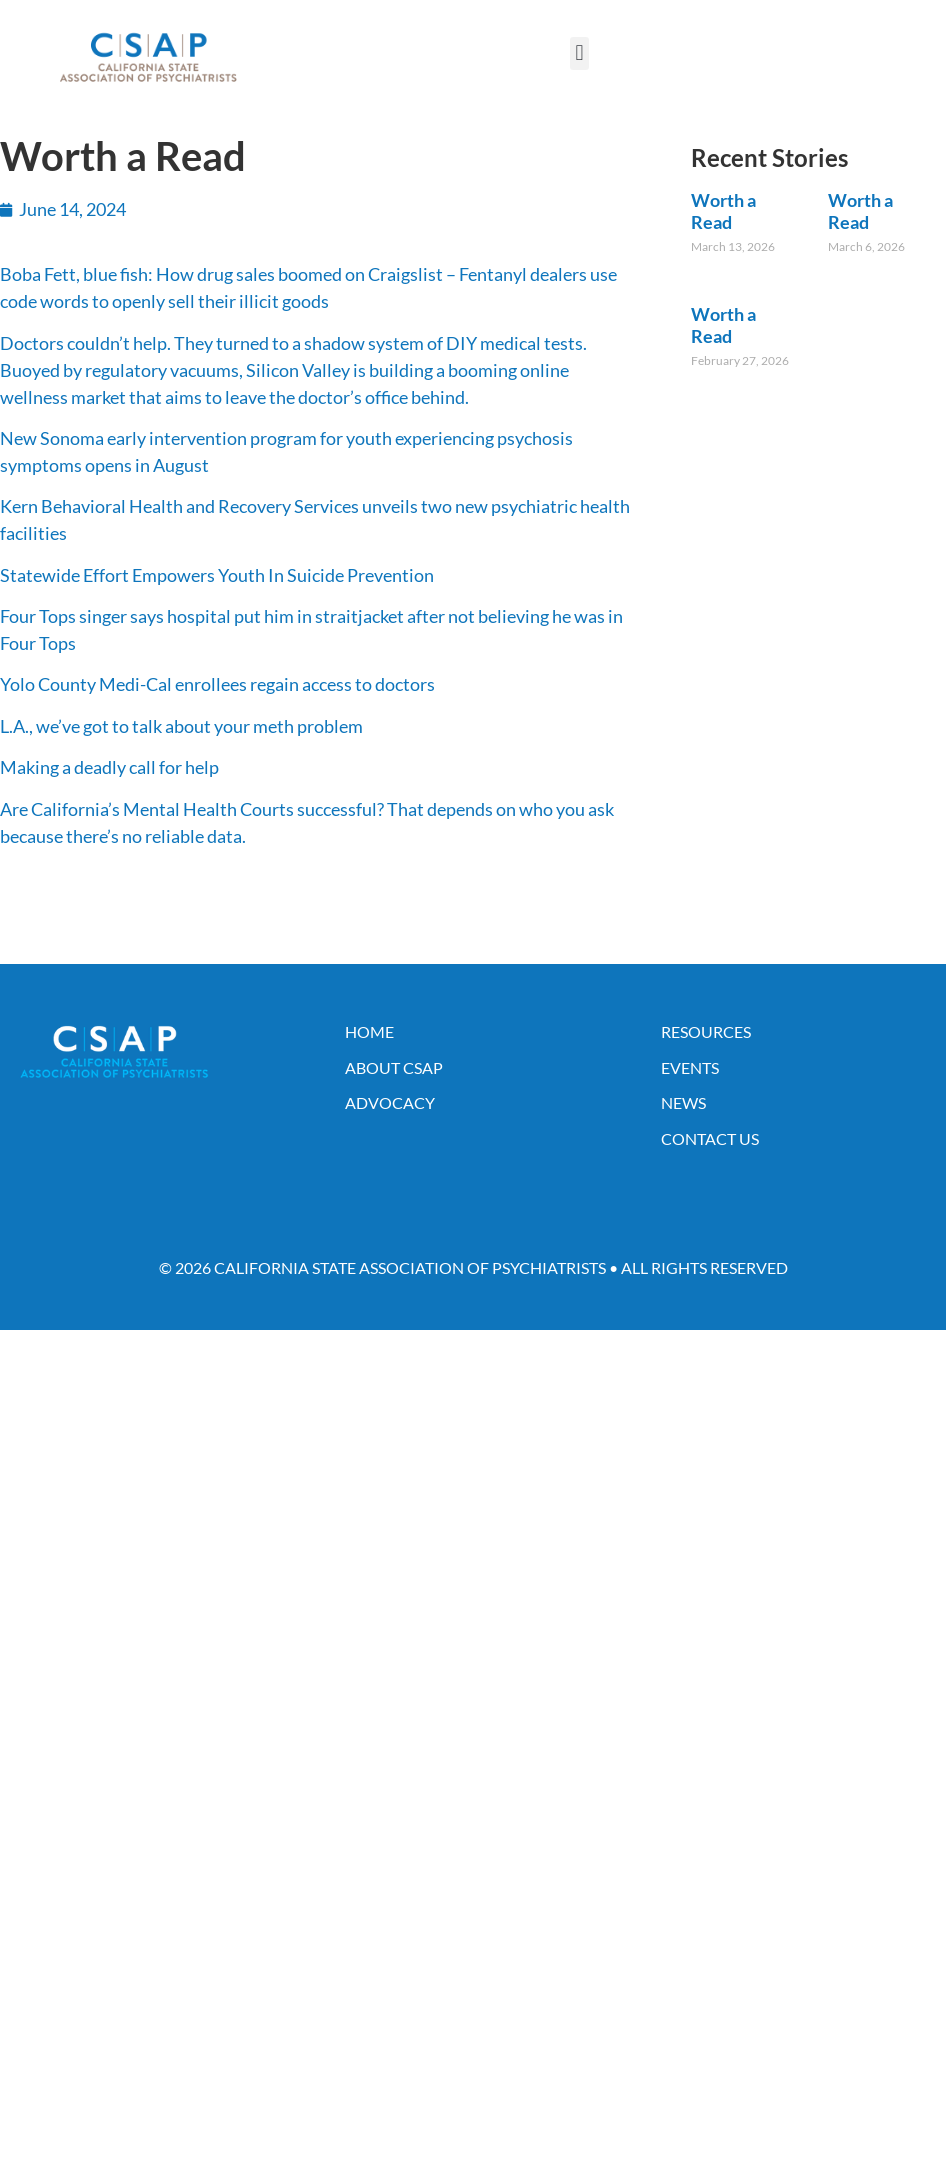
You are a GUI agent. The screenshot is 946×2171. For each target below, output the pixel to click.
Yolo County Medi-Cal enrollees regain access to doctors (217, 684)
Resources (706, 1031)
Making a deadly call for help (109, 767)
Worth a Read (723, 211)
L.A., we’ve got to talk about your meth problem (181, 726)
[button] (579, 53)
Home (369, 1031)
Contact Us (710, 1138)
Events (690, 1067)
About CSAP (394, 1067)
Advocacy (390, 1102)
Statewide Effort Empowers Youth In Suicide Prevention (217, 575)
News (683, 1102)
